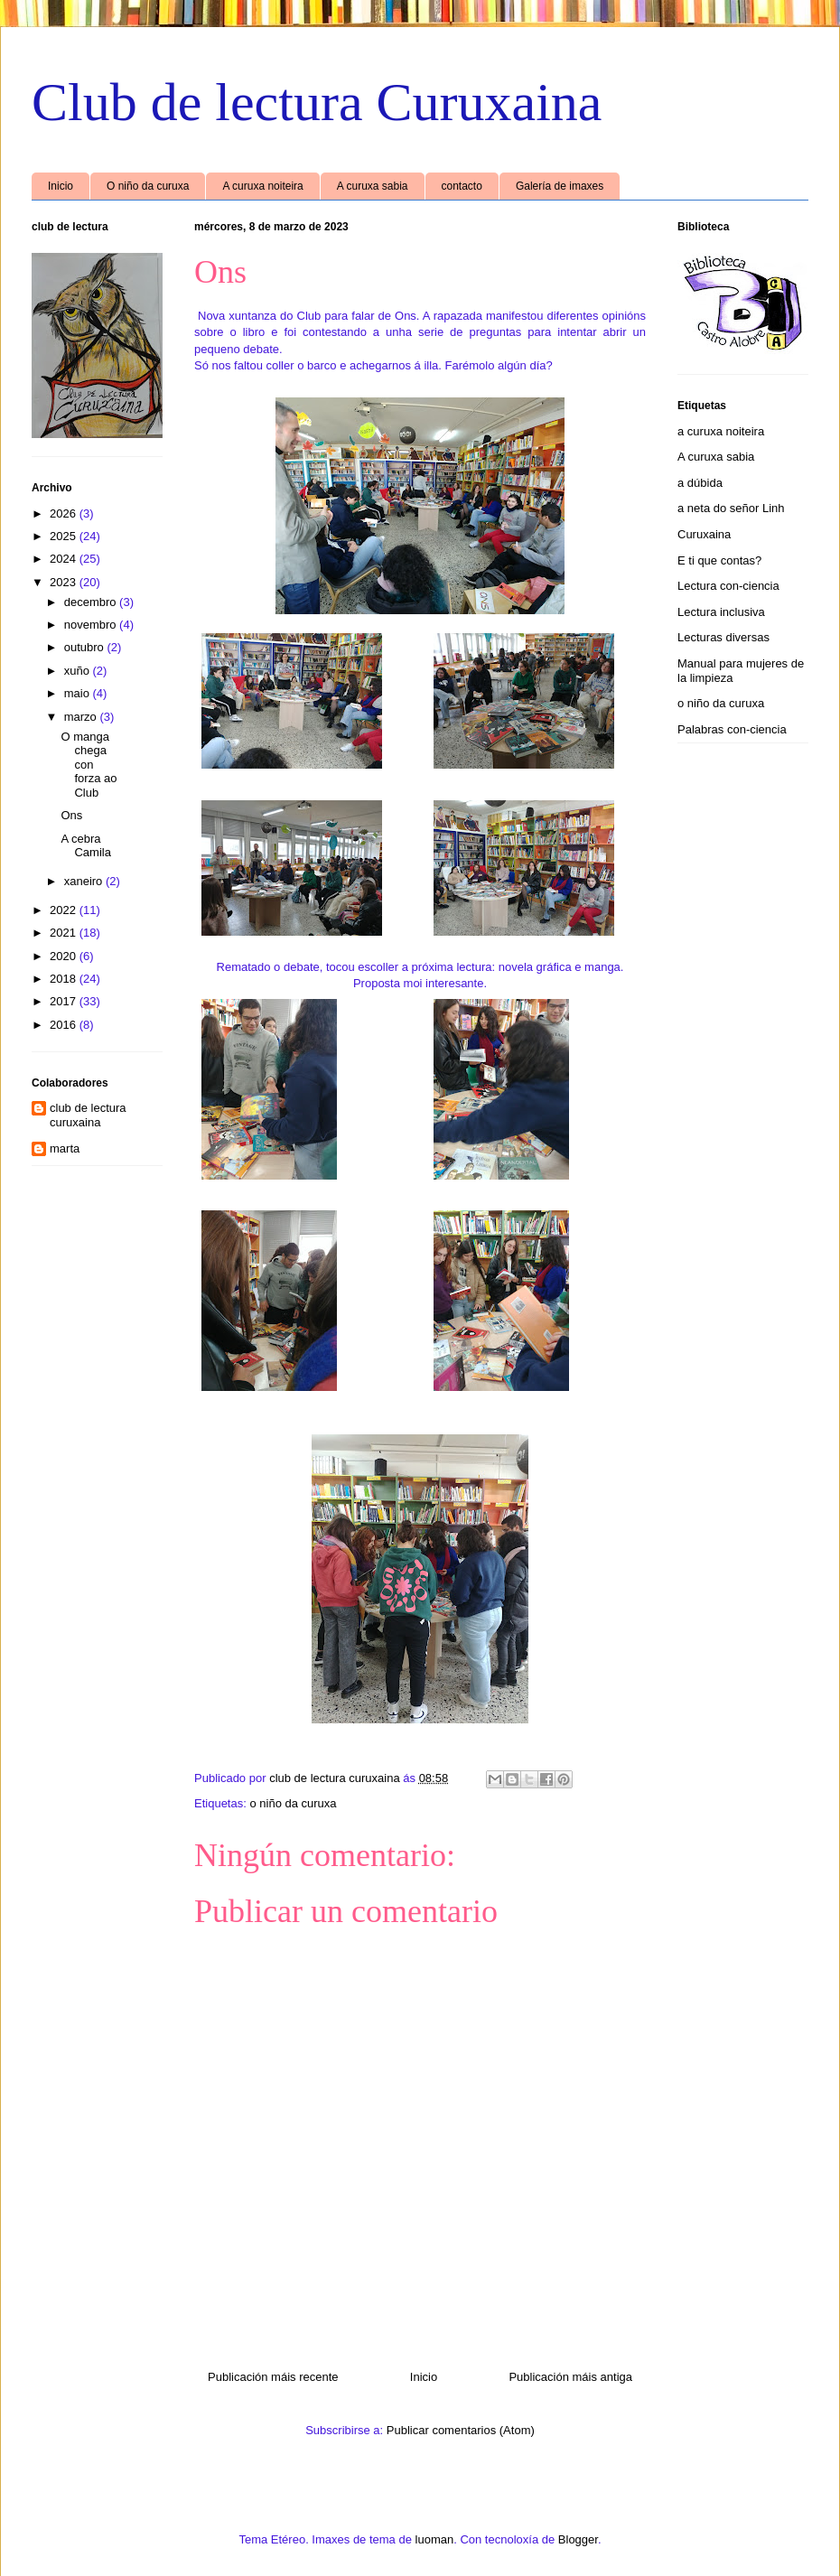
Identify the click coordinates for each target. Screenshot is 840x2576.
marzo (82, 716)
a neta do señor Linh (731, 508)
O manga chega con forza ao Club (89, 764)
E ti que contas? (719, 560)
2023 (64, 582)
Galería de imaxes (559, 186)
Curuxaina (704, 534)
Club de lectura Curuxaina (317, 102)
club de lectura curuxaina (88, 1115)
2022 (64, 910)
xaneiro (85, 881)
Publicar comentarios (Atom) (461, 2430)
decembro (91, 602)
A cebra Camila (85, 846)
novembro (91, 624)
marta (64, 1148)
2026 (64, 513)
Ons (71, 815)
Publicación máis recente (273, 2377)
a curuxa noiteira (720, 431)
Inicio (60, 186)
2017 (64, 1001)
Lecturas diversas (723, 637)
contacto (462, 186)
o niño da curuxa (292, 1803)
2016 (64, 1024)
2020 (64, 956)
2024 (64, 558)
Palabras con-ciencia (732, 729)
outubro (85, 647)
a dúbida (700, 483)
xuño (78, 670)
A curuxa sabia (372, 186)
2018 (64, 978)
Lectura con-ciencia (728, 586)
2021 (64, 932)
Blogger (578, 2539)
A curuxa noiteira (262, 186)
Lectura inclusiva (721, 612)
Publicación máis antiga (570, 2377)
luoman (434, 2539)
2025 (64, 536)
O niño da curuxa (148, 186)
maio (78, 693)
